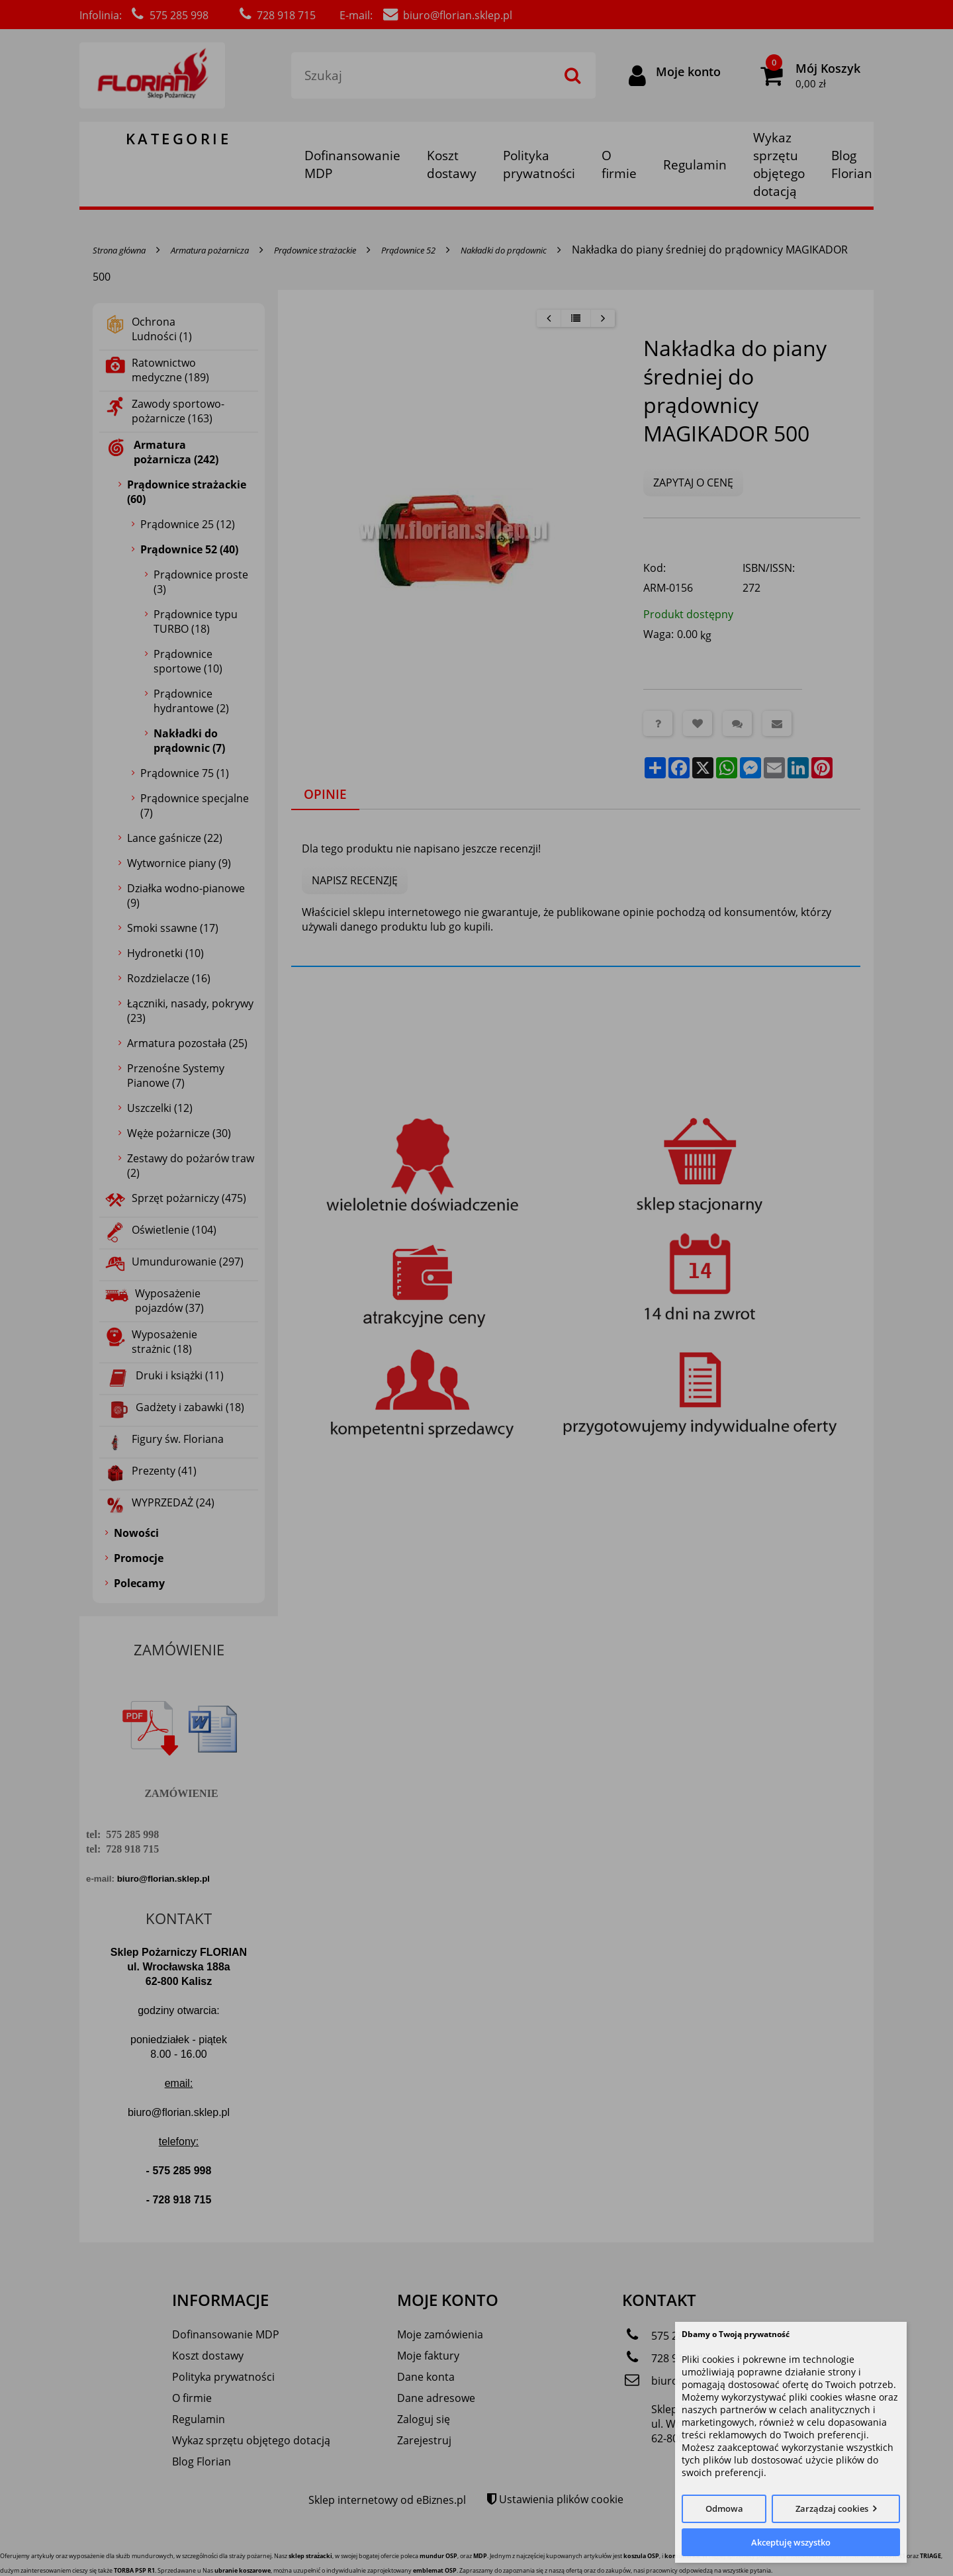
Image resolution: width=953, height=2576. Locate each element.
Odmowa (724, 2508)
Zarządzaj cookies (831, 2508)
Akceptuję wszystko (791, 2542)
